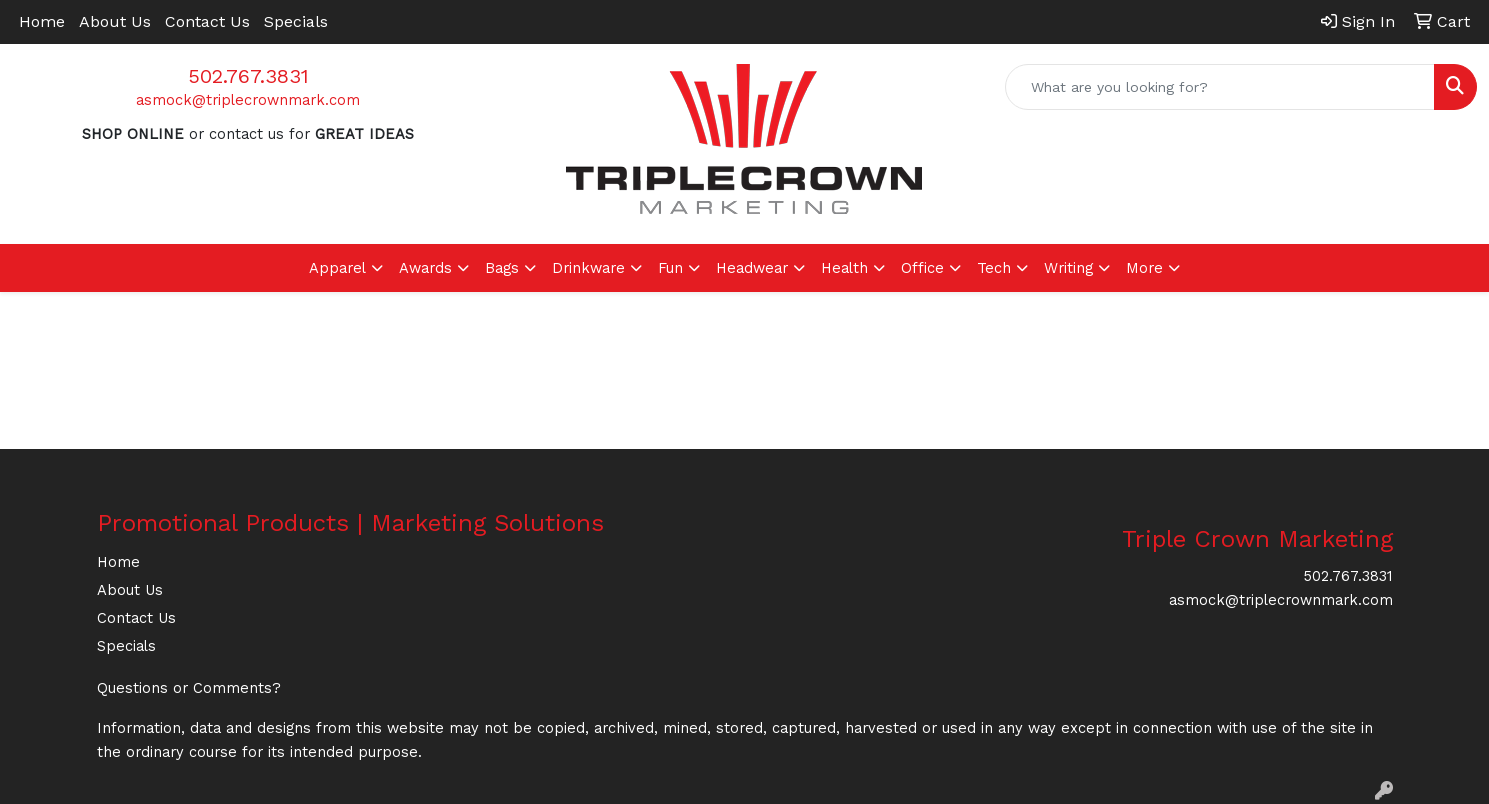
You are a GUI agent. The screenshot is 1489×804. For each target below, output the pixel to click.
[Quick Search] (1220, 87)
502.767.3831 (248, 76)
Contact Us (207, 21)
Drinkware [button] (588, 268)
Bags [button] (502, 268)
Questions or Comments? (189, 688)
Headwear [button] (752, 268)
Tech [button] (994, 268)
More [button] (1144, 268)
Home (42, 21)
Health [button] (844, 268)
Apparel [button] (337, 268)
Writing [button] (1068, 268)
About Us (115, 21)
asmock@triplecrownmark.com (248, 100)
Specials (296, 21)
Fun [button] (670, 268)
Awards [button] (425, 268)
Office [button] (922, 268)
